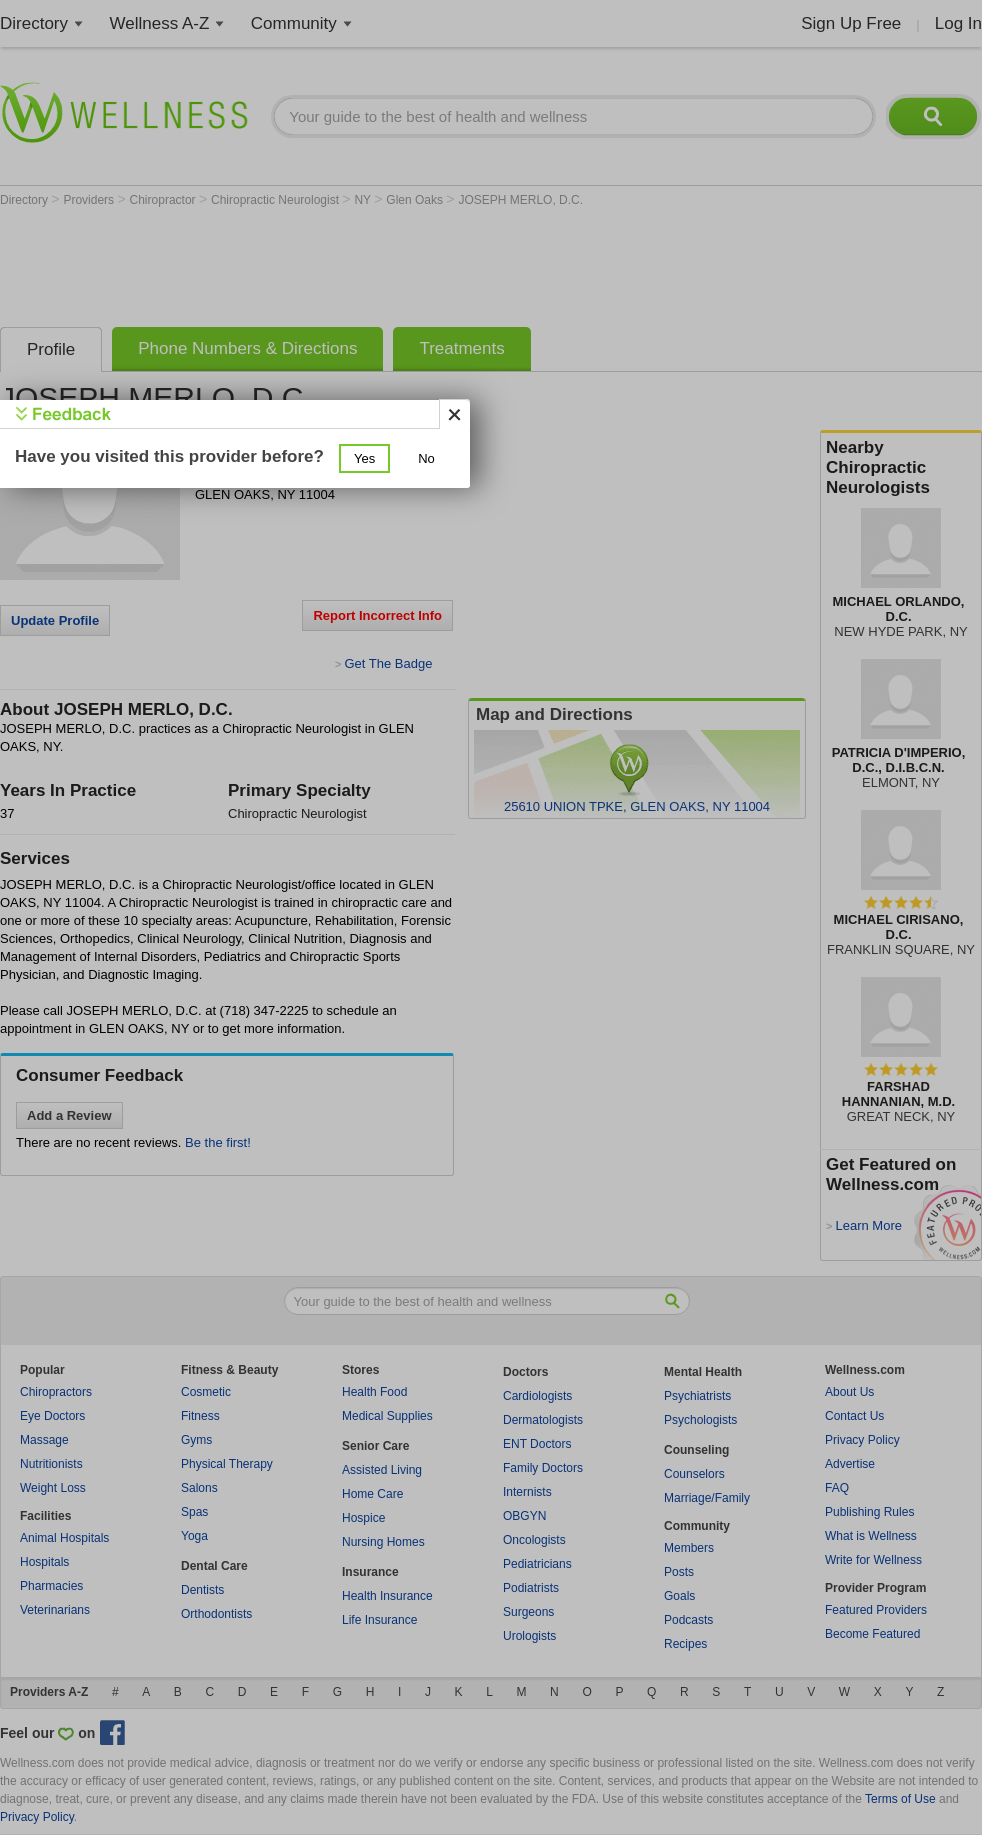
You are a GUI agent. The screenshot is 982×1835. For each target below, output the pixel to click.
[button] (364, 458)
